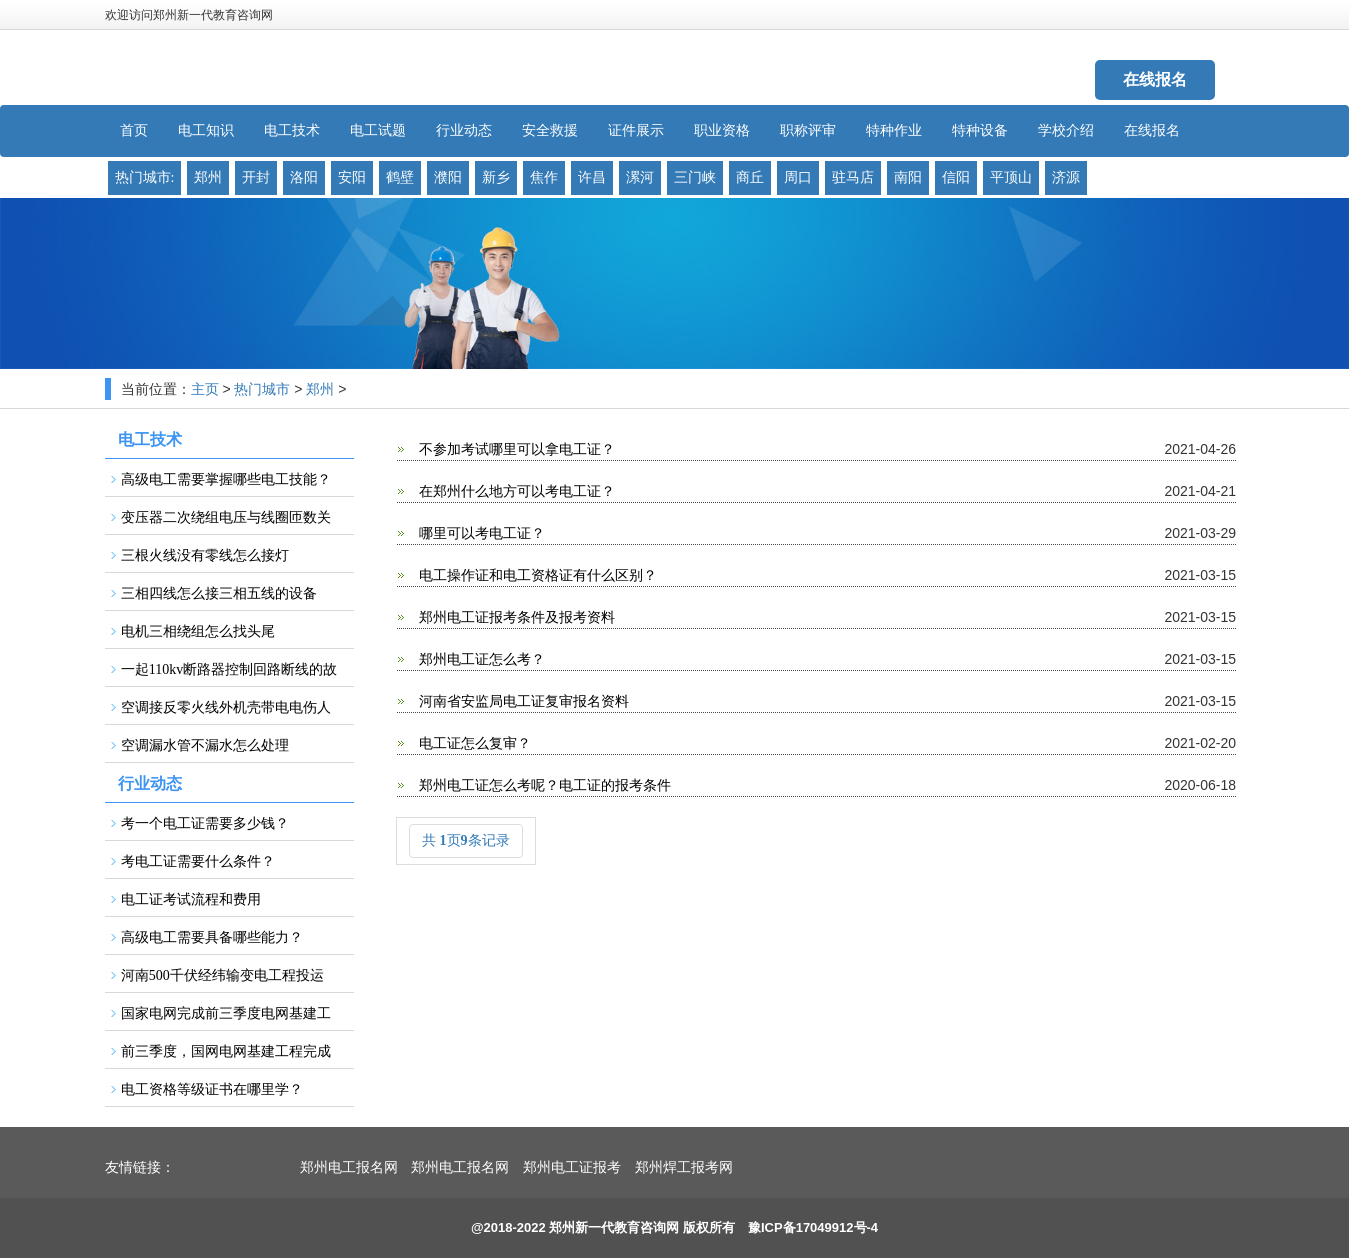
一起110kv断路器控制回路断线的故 (229, 669)
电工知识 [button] (206, 130)
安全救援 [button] (550, 130)
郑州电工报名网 (349, 1167)
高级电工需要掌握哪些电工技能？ (226, 479)
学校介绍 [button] (1066, 130)
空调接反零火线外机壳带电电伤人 (226, 707)
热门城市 (262, 389)
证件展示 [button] (636, 130)
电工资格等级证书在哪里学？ (212, 1089)
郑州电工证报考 (572, 1167)
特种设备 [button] (980, 130)
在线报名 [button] (1152, 130)
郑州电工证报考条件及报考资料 (515, 617)
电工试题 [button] (378, 130)
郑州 (320, 389)
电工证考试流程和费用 (191, 899)
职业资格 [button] (722, 130)
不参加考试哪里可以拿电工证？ (515, 449)
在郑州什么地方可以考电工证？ (515, 491)
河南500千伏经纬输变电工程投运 (222, 975)
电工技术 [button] (292, 130)
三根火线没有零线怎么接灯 (205, 555)
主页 (205, 389)
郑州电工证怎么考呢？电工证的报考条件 (543, 785)
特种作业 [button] (894, 130)
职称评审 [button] (808, 130)
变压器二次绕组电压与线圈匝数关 (226, 517)
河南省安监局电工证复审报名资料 (522, 701)
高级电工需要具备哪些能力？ (212, 937)
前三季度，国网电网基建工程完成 (226, 1051)
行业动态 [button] (464, 130)
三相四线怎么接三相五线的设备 (219, 593)
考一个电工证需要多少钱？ (205, 823)
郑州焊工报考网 (684, 1167)
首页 (134, 130)
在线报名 (1155, 79)
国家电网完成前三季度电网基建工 (226, 1013)
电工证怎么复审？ (473, 743)
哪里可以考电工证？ (480, 533)
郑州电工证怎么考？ (480, 659)
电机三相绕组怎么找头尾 (198, 631)
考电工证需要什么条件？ (198, 861)
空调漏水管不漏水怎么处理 (205, 745)
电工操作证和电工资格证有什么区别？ (536, 575)
